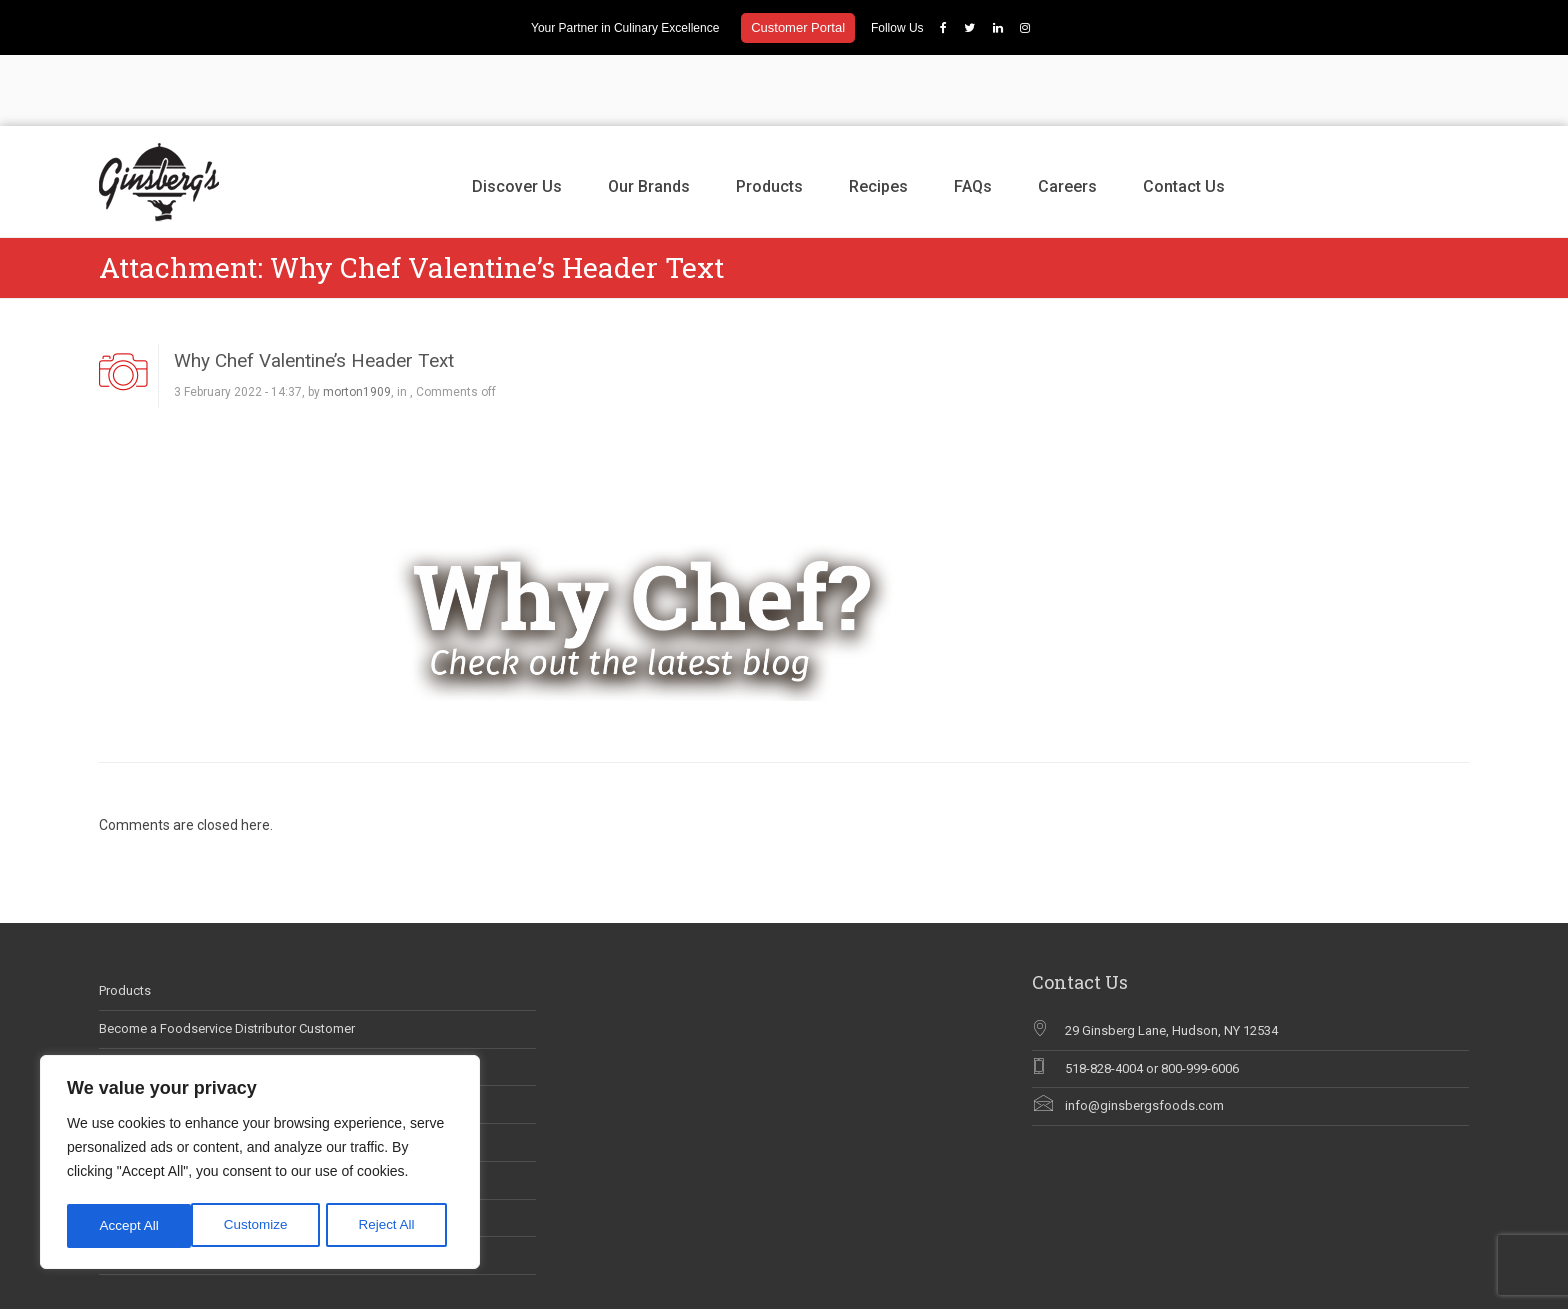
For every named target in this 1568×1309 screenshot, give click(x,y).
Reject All (262, 1226)
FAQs (973, 115)
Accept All (391, 1226)
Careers (1067, 115)
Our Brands (649, 115)
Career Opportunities (158, 995)
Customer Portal (798, 27)
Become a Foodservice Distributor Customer (227, 958)
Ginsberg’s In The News (166, 1033)
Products (769, 115)
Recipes (878, 115)
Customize (131, 1226)
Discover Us (517, 115)
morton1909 (357, 322)
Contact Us (1184, 115)
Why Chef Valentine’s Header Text (314, 289)
